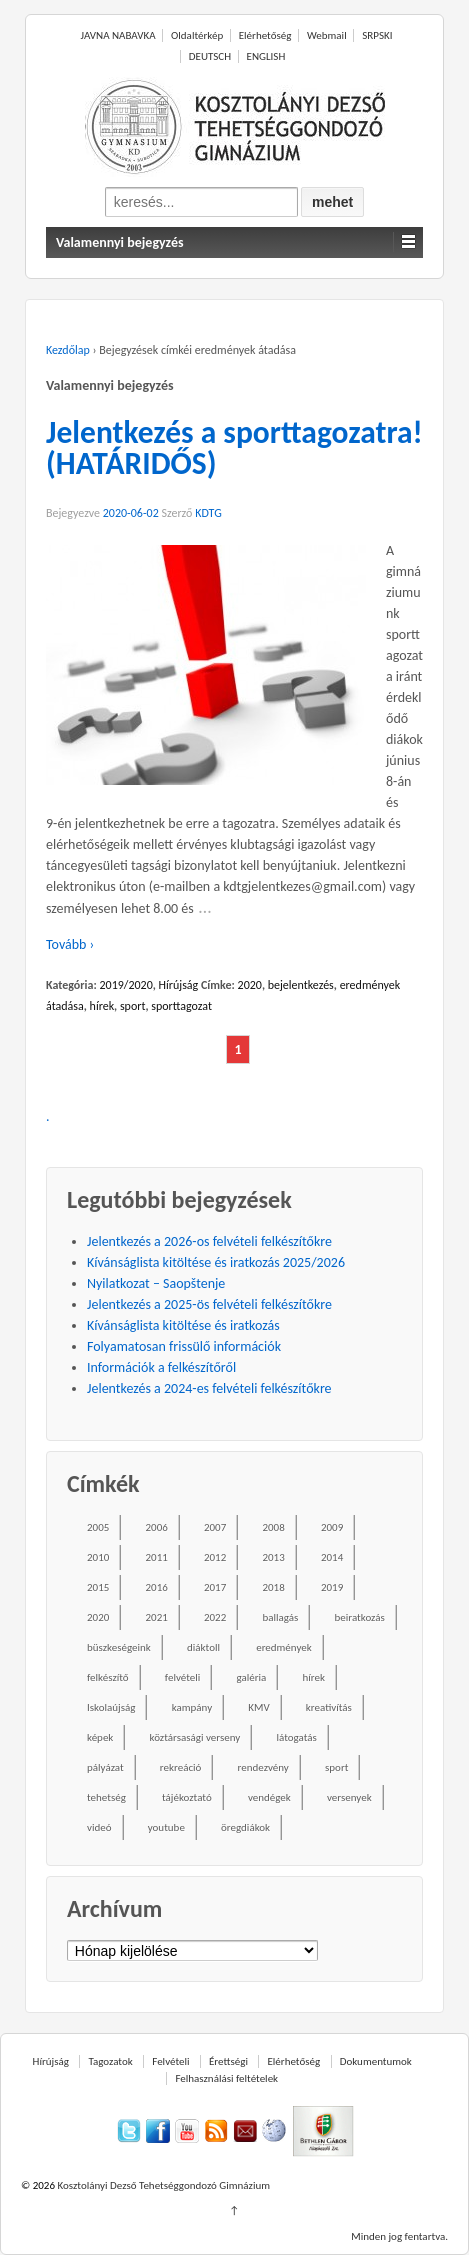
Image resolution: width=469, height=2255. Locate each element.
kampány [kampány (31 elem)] (192, 1707)
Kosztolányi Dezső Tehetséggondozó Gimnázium (162, 2185)
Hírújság (179, 985)
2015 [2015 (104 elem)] (98, 1587)
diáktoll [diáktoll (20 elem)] (203, 1647)
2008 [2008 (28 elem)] (273, 1527)
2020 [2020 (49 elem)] (98, 1617)
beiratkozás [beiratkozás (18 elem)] (360, 1617)
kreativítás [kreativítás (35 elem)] (329, 1707)
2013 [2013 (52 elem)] (273, 1557)
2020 (250, 985)
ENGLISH (266, 56)
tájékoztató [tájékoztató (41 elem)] (187, 1797)
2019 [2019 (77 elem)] (332, 1587)
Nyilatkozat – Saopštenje (156, 1283)
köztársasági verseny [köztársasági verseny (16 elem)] (195, 1737)
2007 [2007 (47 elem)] (215, 1527)
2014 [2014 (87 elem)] (332, 1557)
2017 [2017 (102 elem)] (215, 1587)
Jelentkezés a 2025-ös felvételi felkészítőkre (209, 1304)
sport (133, 1006)
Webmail (327, 35)
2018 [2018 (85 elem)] (273, 1587)
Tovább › (70, 944)
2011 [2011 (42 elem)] (156, 1557)
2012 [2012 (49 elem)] (215, 1557)
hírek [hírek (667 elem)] (314, 1677)
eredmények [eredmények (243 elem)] (284, 1647)
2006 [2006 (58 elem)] (156, 1527)
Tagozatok (110, 2061)
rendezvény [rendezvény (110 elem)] (263, 1767)
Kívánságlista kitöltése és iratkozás (183, 1325)
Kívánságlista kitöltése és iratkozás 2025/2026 (216, 1262)
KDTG (208, 513)
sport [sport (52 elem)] (336, 1767)
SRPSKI (377, 35)
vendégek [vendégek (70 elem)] (269, 1797)
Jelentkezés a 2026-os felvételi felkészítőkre (209, 1241)
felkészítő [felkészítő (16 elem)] (108, 1677)
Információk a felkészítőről (161, 1367)
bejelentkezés (301, 985)
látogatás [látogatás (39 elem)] (296, 1737)
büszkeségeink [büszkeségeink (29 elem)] (119, 1647)
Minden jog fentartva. (399, 2236)
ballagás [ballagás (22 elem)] (280, 1617)
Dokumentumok (376, 2061)
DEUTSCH (210, 56)
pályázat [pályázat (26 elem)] (105, 1767)
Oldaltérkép (197, 35)
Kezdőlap (68, 350)
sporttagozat (181, 1006)
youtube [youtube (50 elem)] (166, 1827)
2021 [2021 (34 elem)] (156, 1617)
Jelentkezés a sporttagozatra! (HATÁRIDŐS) (234, 448)
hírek (102, 1006)
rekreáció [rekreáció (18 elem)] (181, 1767)
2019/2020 (125, 985)
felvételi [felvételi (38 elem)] (182, 1677)
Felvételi (170, 2061)
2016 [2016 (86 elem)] (156, 1587)
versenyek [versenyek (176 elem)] (349, 1797)
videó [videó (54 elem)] (99, 1827)
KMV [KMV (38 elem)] (258, 1707)
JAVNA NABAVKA (118, 35)
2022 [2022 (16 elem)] (215, 1617)
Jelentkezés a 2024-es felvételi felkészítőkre (209, 1388)
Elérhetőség (265, 35)
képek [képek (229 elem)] (100, 1737)
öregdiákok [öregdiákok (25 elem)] (245, 1827)
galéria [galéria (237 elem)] (251, 1677)
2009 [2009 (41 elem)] (332, 1527)
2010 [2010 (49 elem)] (98, 1557)
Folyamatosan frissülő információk (184, 1346)
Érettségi (228, 2061)
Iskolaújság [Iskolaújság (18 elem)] (111, 1707)
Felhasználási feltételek (226, 2078)
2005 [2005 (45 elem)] (98, 1527)
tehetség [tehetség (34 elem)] (106, 1797)
